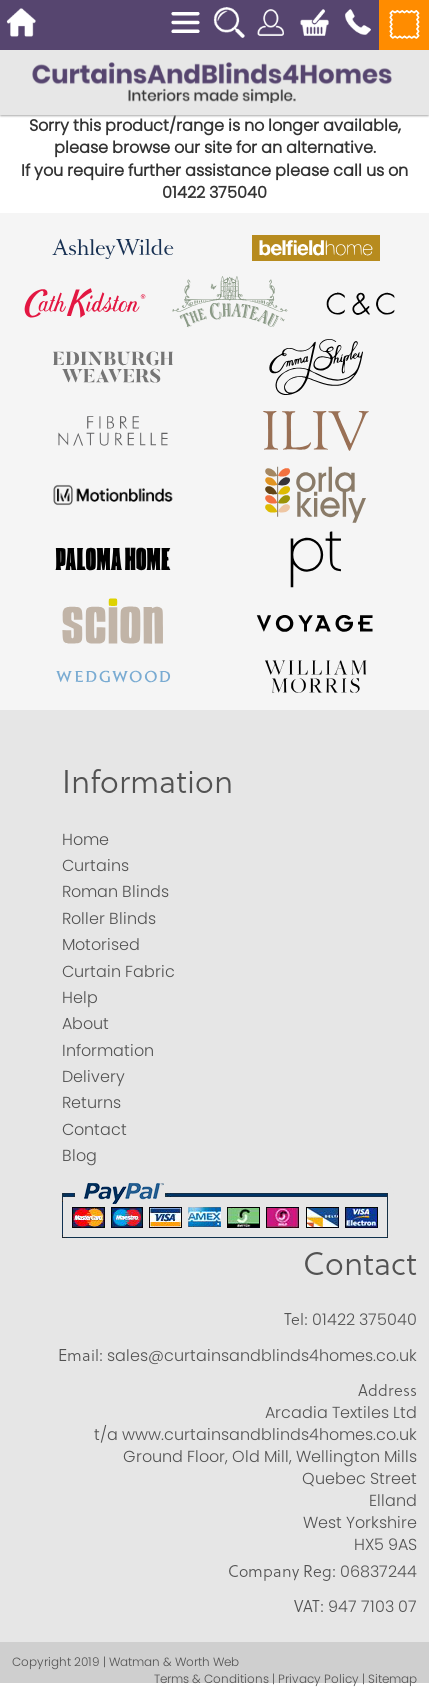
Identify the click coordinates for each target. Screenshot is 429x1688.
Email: (80, 1355)
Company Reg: (282, 1571)
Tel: (296, 1319)
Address (387, 1390)
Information (147, 780)
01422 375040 (364, 1319)
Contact (360, 1262)
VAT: (309, 1606)
